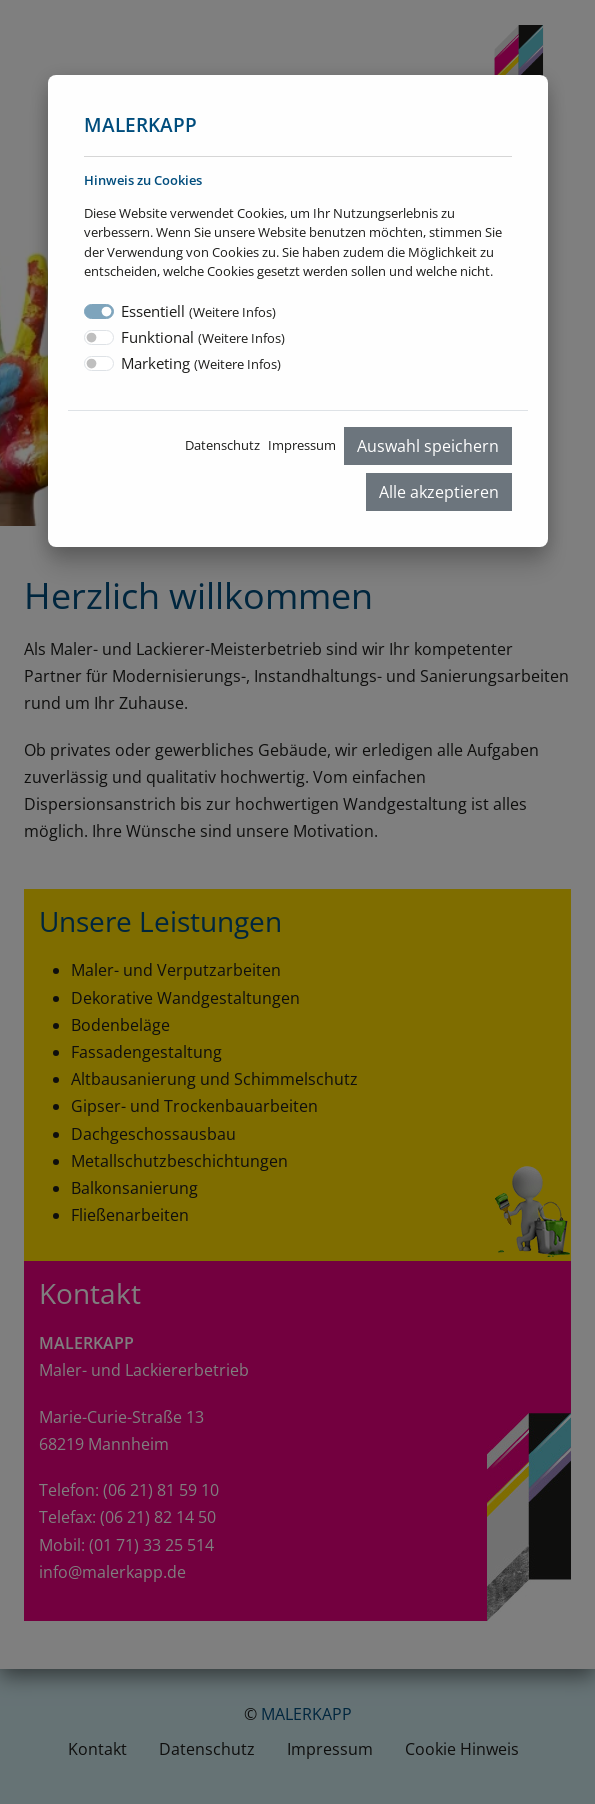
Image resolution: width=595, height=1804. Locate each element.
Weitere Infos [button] (232, 312)
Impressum (302, 445)
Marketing (201, 363)
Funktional (203, 337)
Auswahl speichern (428, 446)
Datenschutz (222, 445)
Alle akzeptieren (439, 492)
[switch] (99, 337)
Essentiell (198, 311)
